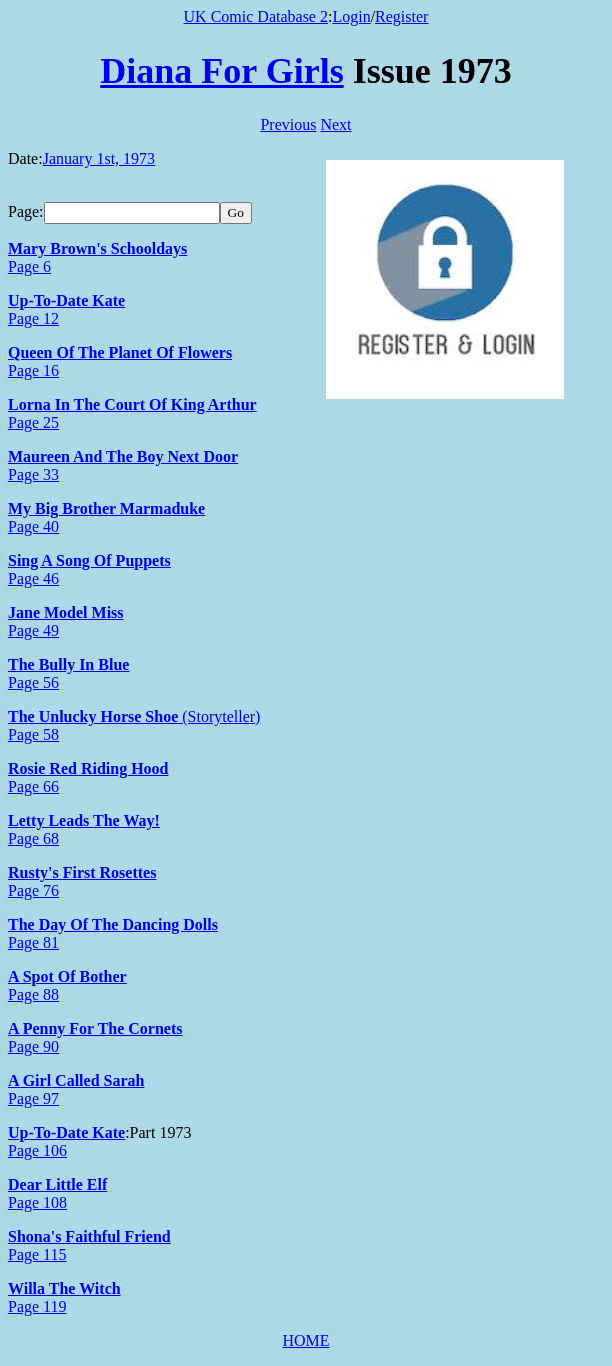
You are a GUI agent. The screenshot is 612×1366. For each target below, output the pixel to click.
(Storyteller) (219, 716)
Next (335, 124)
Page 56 (33, 682)
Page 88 (33, 994)
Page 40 (33, 526)
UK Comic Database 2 (256, 16)
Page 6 (29, 266)
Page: (26, 211)
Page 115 (37, 1254)
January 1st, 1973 (99, 158)
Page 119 (37, 1306)
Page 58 (33, 734)
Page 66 (33, 786)
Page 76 (33, 890)
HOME (305, 1340)
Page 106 (37, 1150)
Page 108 (37, 1202)
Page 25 (33, 422)
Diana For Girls (221, 71)
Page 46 (33, 578)
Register (401, 16)
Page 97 (33, 1098)
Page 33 (33, 474)
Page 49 (33, 630)
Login (351, 16)
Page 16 (33, 370)
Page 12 (33, 318)
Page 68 (33, 838)
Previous (288, 124)
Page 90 (33, 1046)
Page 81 (33, 942)
